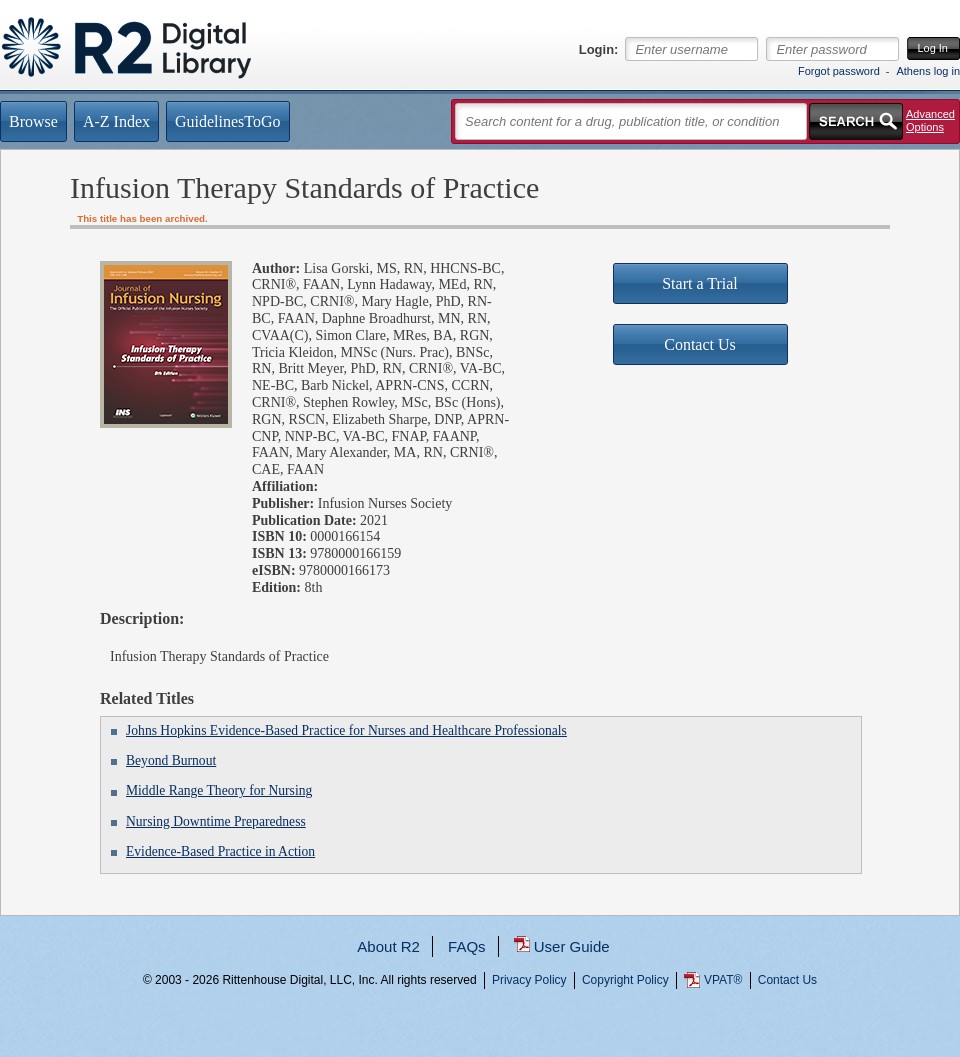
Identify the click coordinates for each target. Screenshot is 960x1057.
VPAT (723, 980)
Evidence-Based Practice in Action (220, 851)
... (480, 1052)
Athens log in (928, 71)
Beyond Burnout (171, 760)
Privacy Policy (529, 980)
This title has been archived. (142, 218)
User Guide (572, 946)
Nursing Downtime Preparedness (216, 821)
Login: (599, 50)
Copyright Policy (625, 980)
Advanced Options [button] (930, 120)
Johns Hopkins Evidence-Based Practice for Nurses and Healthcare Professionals (346, 730)
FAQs (467, 946)
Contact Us (787, 980)
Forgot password (839, 71)
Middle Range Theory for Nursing (219, 790)
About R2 (388, 946)
